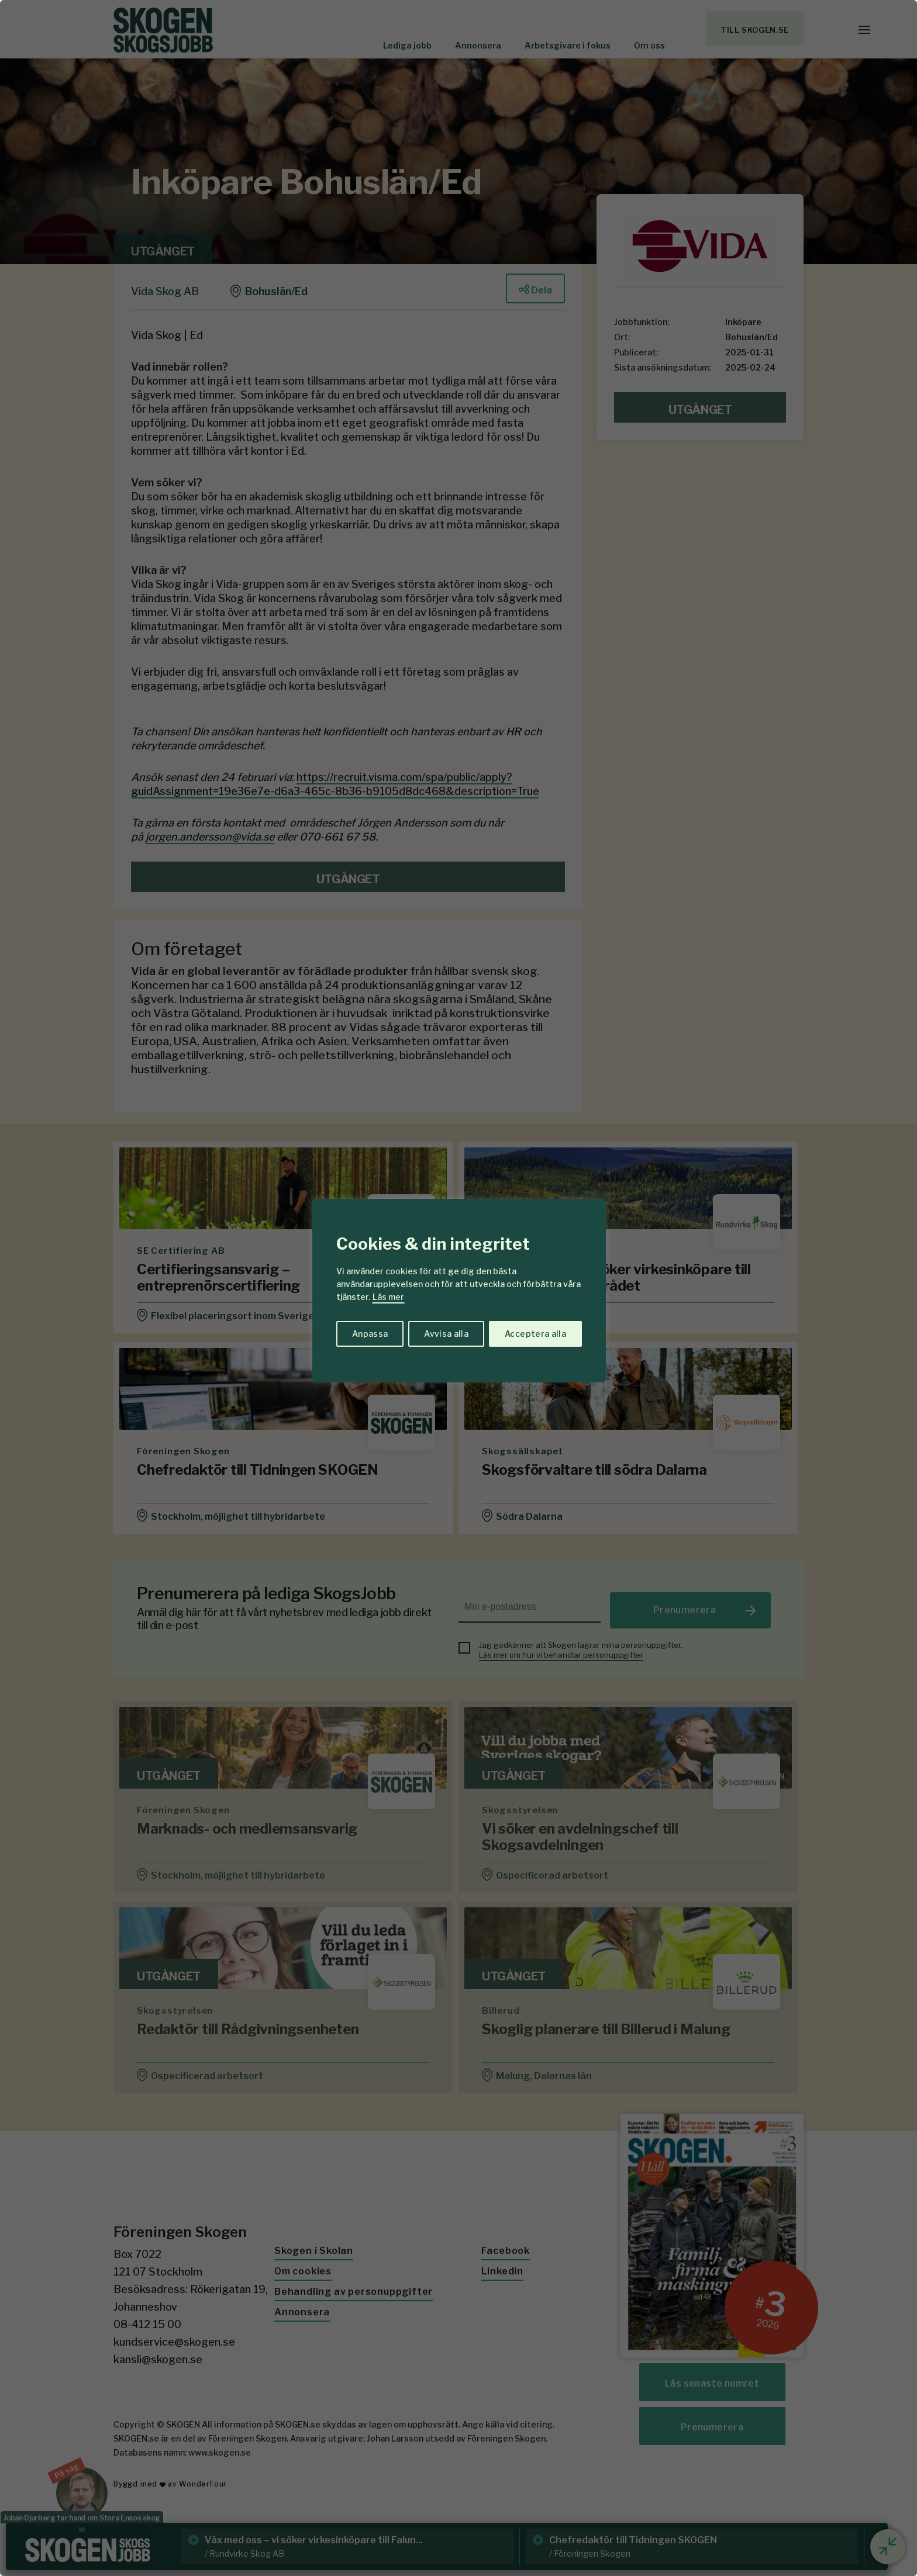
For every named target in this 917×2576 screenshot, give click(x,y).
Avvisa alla (446, 1334)
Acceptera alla (535, 1334)
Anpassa (370, 1334)
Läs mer (388, 1297)
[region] (458, 1288)
